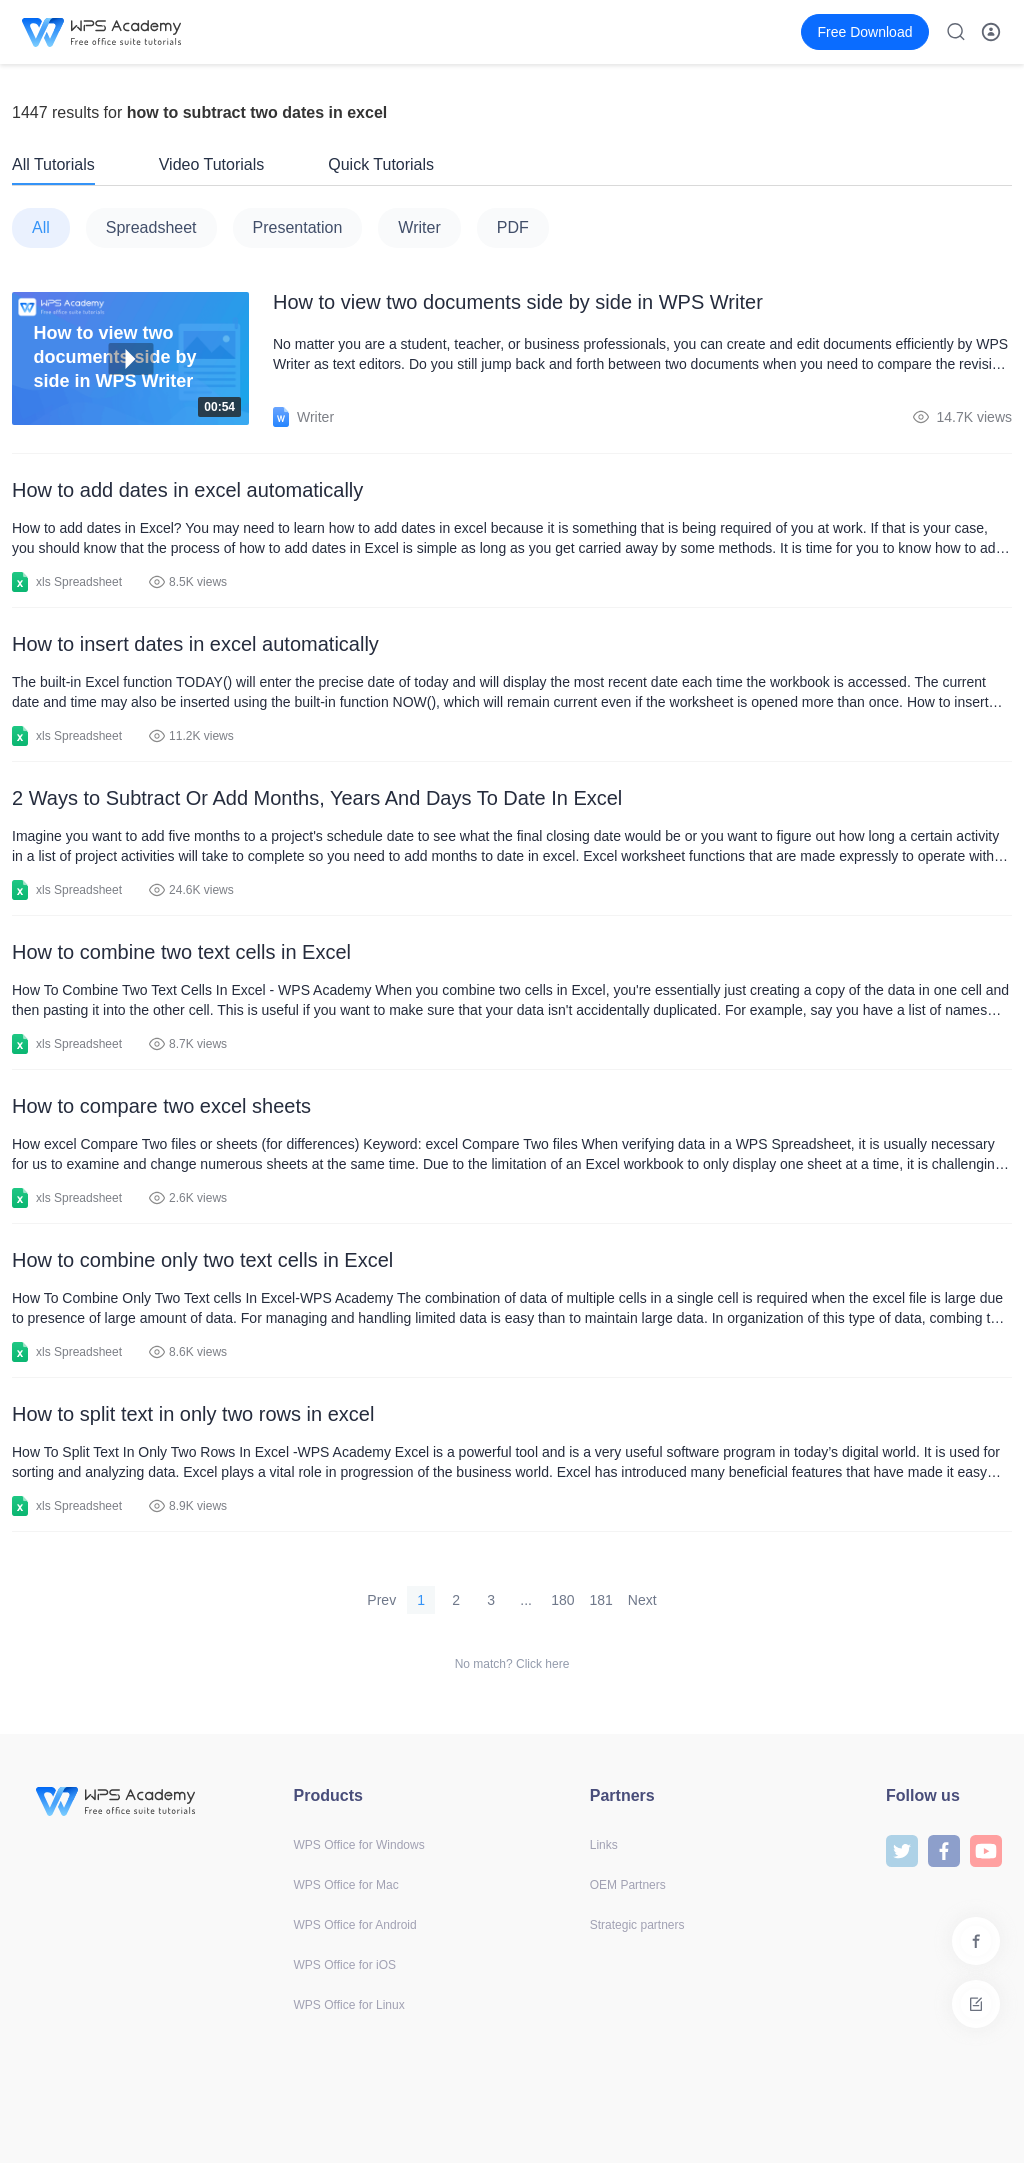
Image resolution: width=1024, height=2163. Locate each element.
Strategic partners (637, 1925)
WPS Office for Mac (346, 1885)
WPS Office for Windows (359, 1845)
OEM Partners (628, 1885)
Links (604, 1845)
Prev (381, 1600)
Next (642, 1600)
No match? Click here (512, 1664)
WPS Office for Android (355, 1925)
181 (601, 1600)
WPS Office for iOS (345, 1965)
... (526, 1600)
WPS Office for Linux (349, 2005)
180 (562, 1600)
